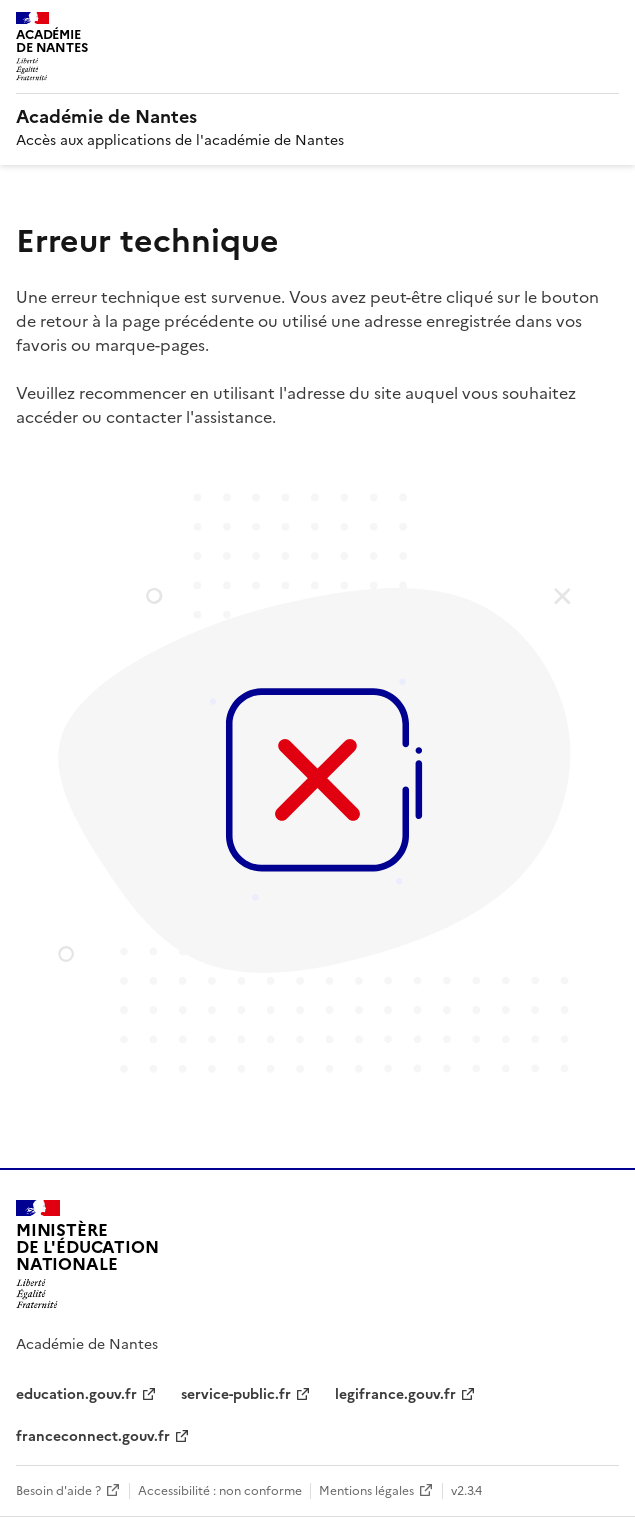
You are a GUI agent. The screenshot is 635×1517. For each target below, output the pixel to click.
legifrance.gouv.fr (395, 1394)
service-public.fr (236, 1394)
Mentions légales (366, 1491)
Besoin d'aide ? (58, 1491)
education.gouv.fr (76, 1394)
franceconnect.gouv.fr (93, 1436)
